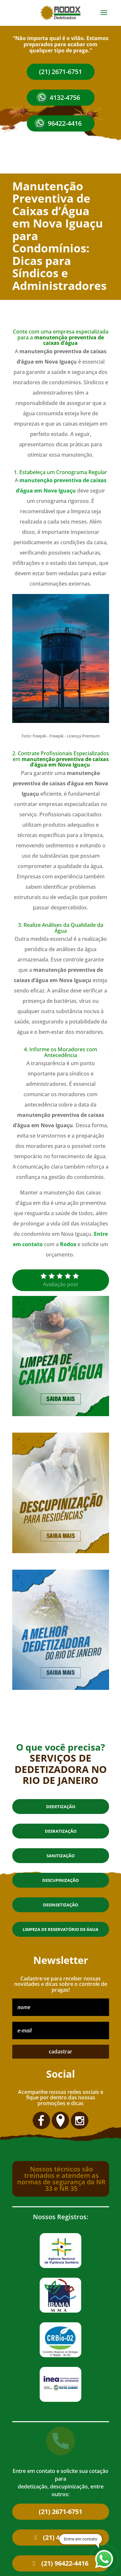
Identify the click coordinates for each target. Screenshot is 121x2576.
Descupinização (60, 1880)
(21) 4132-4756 (64, 2537)
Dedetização (60, 1806)
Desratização (60, 1831)
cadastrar (60, 2051)
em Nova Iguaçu (55, 490)
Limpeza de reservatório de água (60, 1929)
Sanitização (60, 1856)
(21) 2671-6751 (60, 71)
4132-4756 (65, 97)
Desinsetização (60, 1905)
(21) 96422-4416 (64, 2563)
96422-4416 (65, 123)
